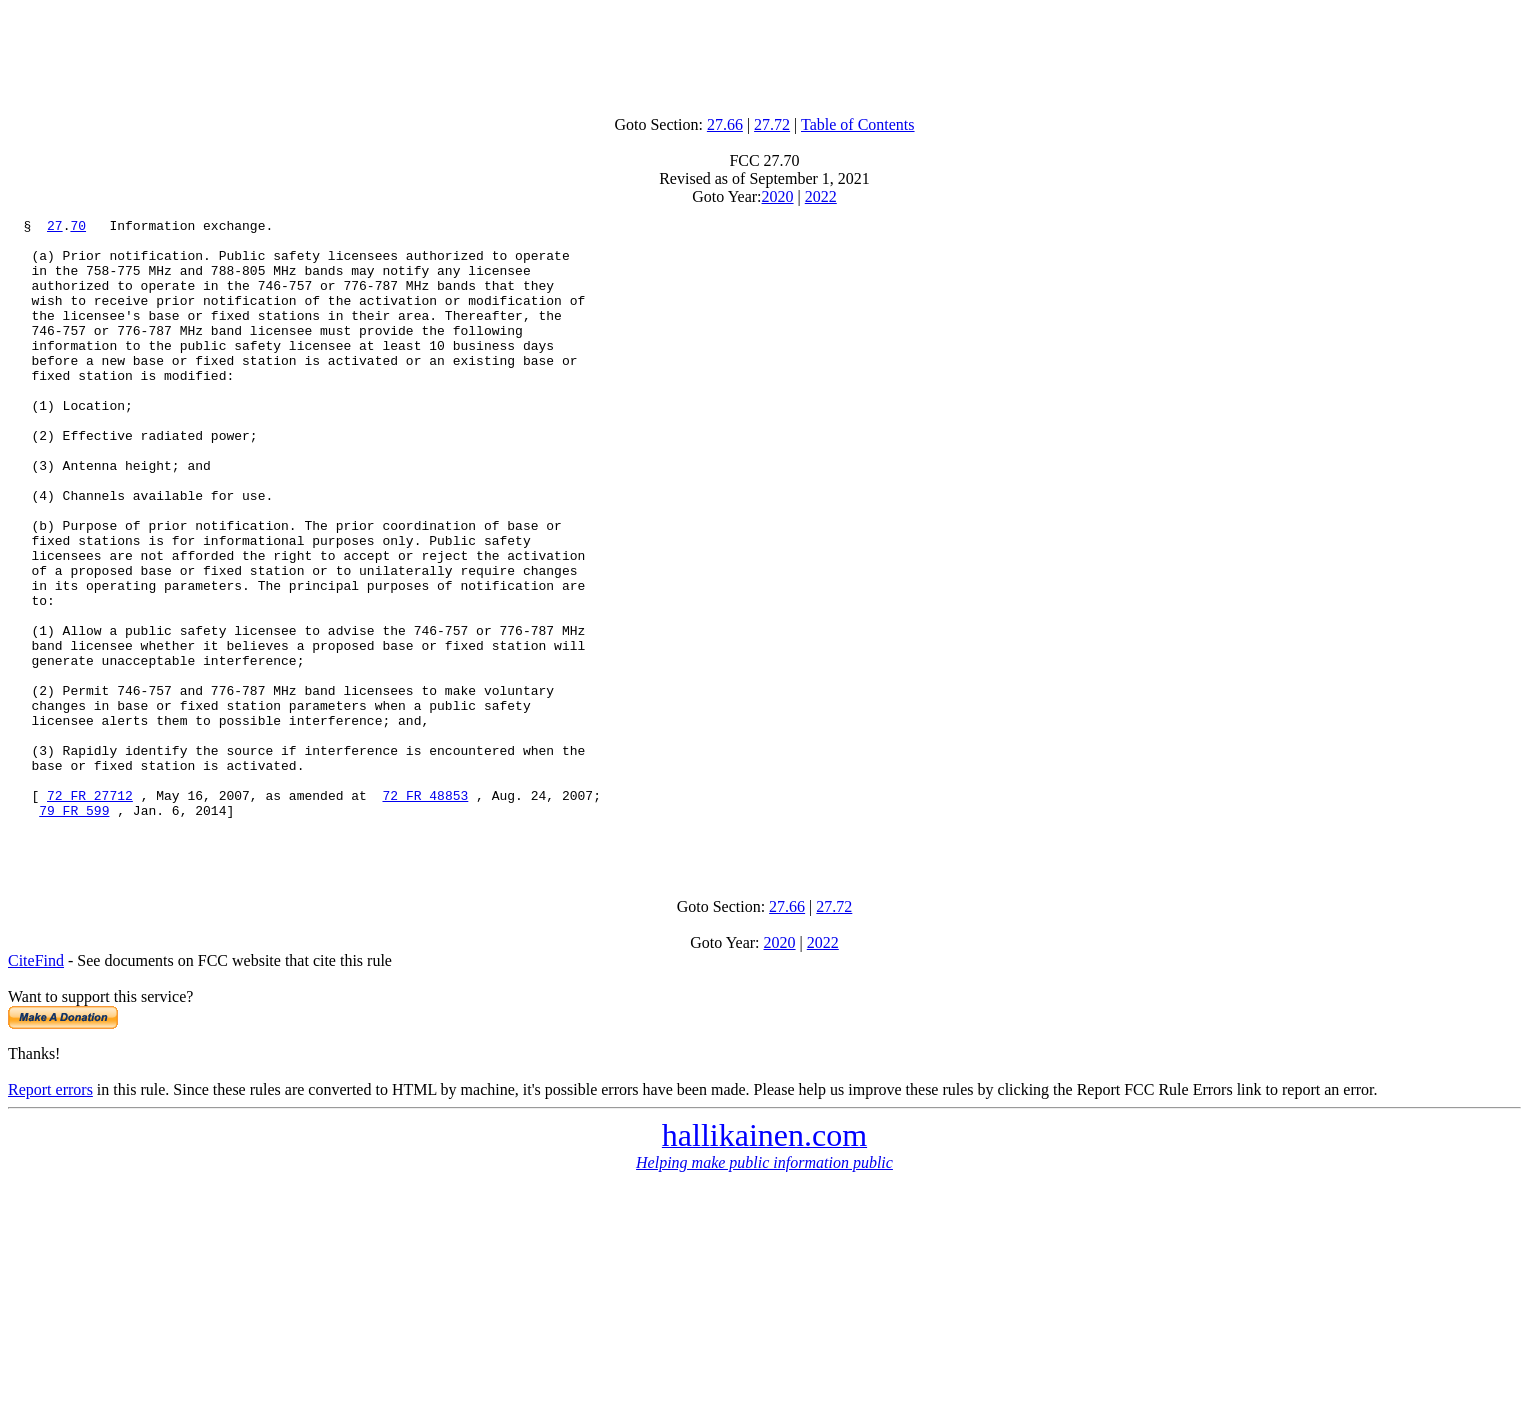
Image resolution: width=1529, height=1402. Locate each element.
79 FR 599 (74, 930)
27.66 (725, 124)
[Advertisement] (765, 53)
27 (55, 228)
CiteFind (36, 1086)
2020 (778, 196)
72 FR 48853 (425, 912)
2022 (821, 196)
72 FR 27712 (90, 912)
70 (78, 228)
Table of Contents (858, 124)
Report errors (50, 1215)
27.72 (772, 124)
